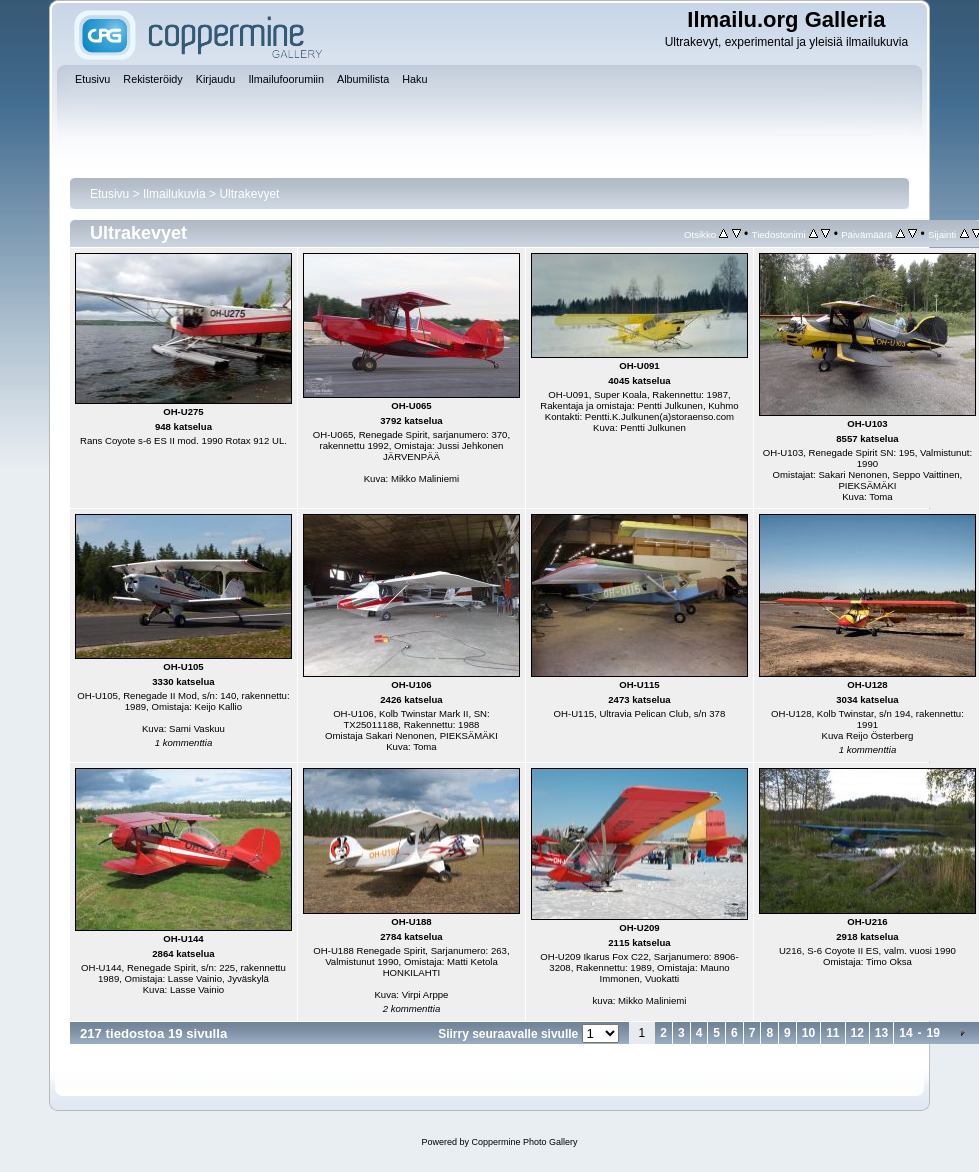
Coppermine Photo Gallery (524, 1142)
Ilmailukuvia (174, 194)
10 (808, 1033)
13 (881, 1033)
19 (933, 1033)
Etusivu (109, 194)
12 (857, 1033)
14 (905, 1033)
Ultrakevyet (249, 194)
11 (832, 1033)
